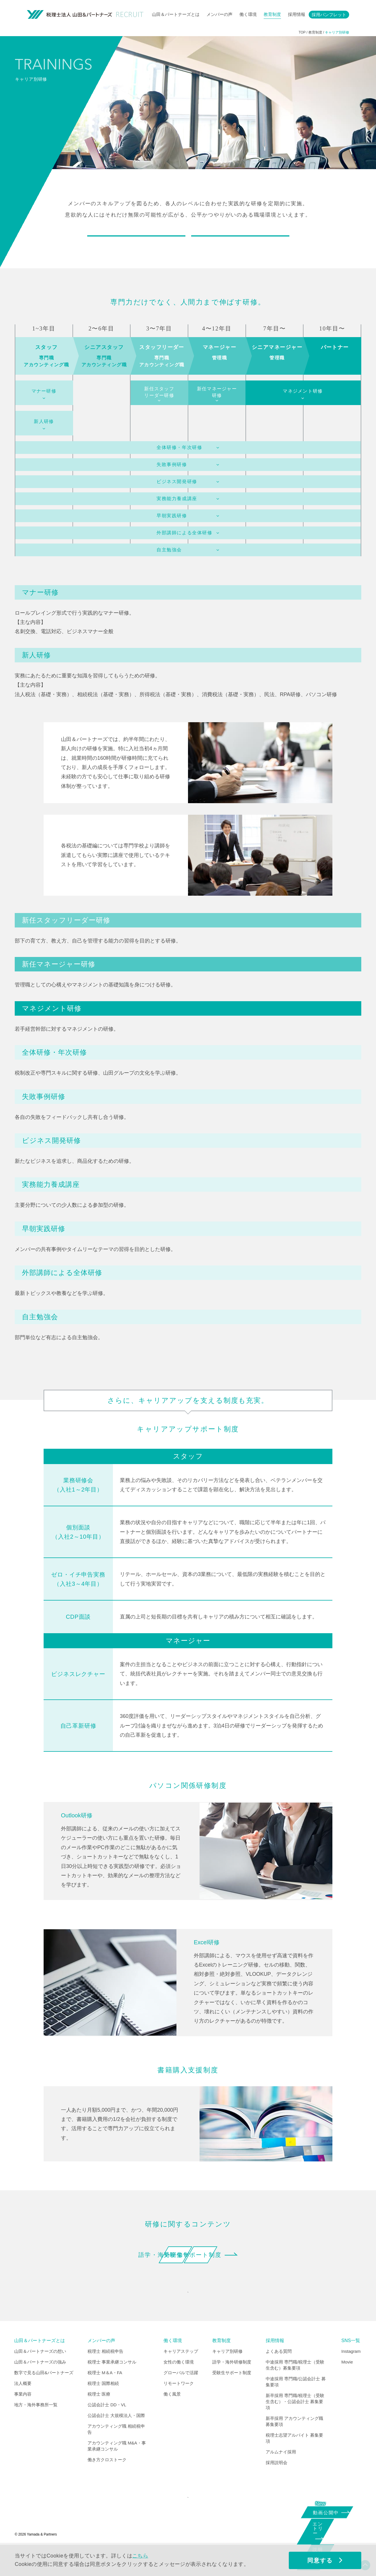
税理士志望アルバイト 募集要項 (294, 2463)
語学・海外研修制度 (125, 2273)
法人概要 (22, 2409)
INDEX (186, 2313)
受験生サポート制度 (251, 2273)
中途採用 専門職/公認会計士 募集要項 (296, 2407)
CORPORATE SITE (186, 2526)
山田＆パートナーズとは (176, 14)
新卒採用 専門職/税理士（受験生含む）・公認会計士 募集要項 (295, 2427)
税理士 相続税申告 (105, 2376)
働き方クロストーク (107, 2485)
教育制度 (272, 14)
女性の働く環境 (178, 2387)
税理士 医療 (99, 2419)
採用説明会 (276, 2488)
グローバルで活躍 (180, 2398)
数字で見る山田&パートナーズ (43, 2398)
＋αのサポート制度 (240, 245)
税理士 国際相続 (103, 2409)
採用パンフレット (329, 14)
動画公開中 (328, 2512)
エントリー (325, 2533)
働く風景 (172, 2419)
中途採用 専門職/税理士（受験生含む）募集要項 (295, 2390)
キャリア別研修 (227, 2376)
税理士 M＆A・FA (105, 2398)
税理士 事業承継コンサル (112, 2387)
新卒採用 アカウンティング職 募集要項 (294, 2447)
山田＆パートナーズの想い (40, 2376)
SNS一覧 (350, 2366)
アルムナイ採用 (281, 2477)
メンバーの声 (219, 14)
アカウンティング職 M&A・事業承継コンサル (117, 2471)
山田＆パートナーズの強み (40, 2387)
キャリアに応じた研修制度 (136, 245)
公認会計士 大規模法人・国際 (116, 2441)
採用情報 (296, 14)
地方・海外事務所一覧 (35, 2430)
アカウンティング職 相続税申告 (116, 2454)
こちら (140, 2556)
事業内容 (22, 2419)
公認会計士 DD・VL (107, 2430)
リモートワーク (178, 2409)
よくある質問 (279, 2376)
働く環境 (248, 14)
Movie (347, 2387)
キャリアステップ (180, 2376)
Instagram (351, 2376)
